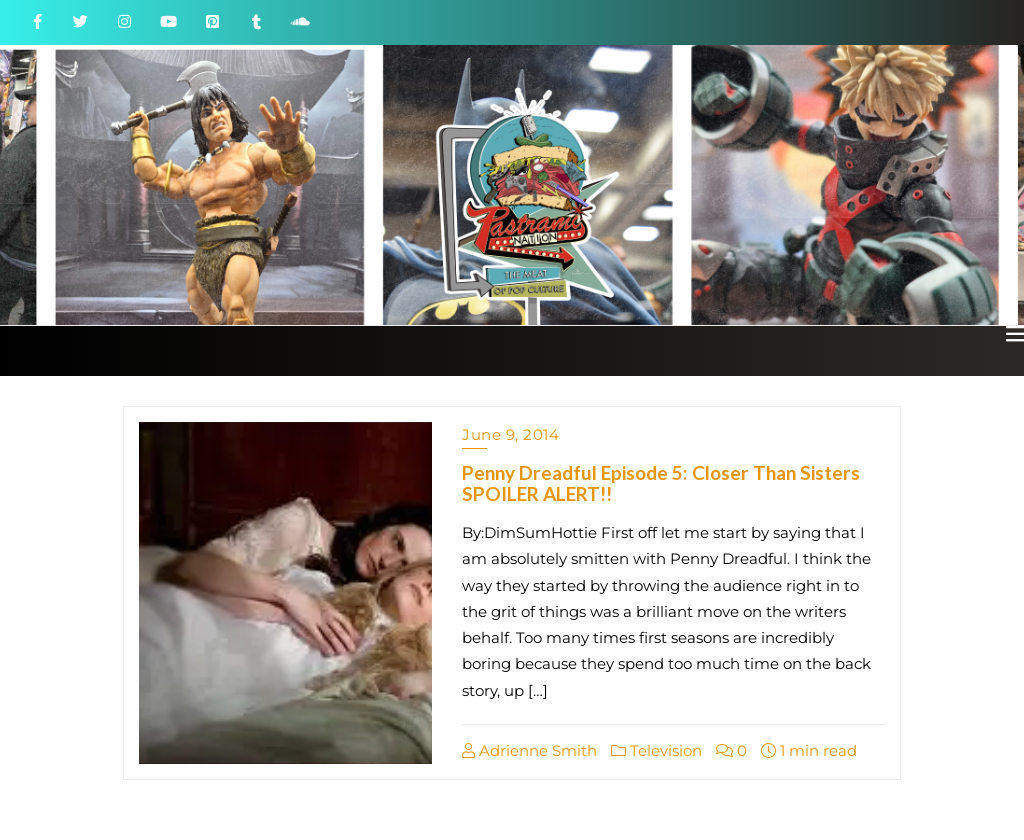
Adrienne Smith (529, 750)
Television (656, 750)
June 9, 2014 (510, 434)
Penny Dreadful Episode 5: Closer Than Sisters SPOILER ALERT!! (661, 483)
